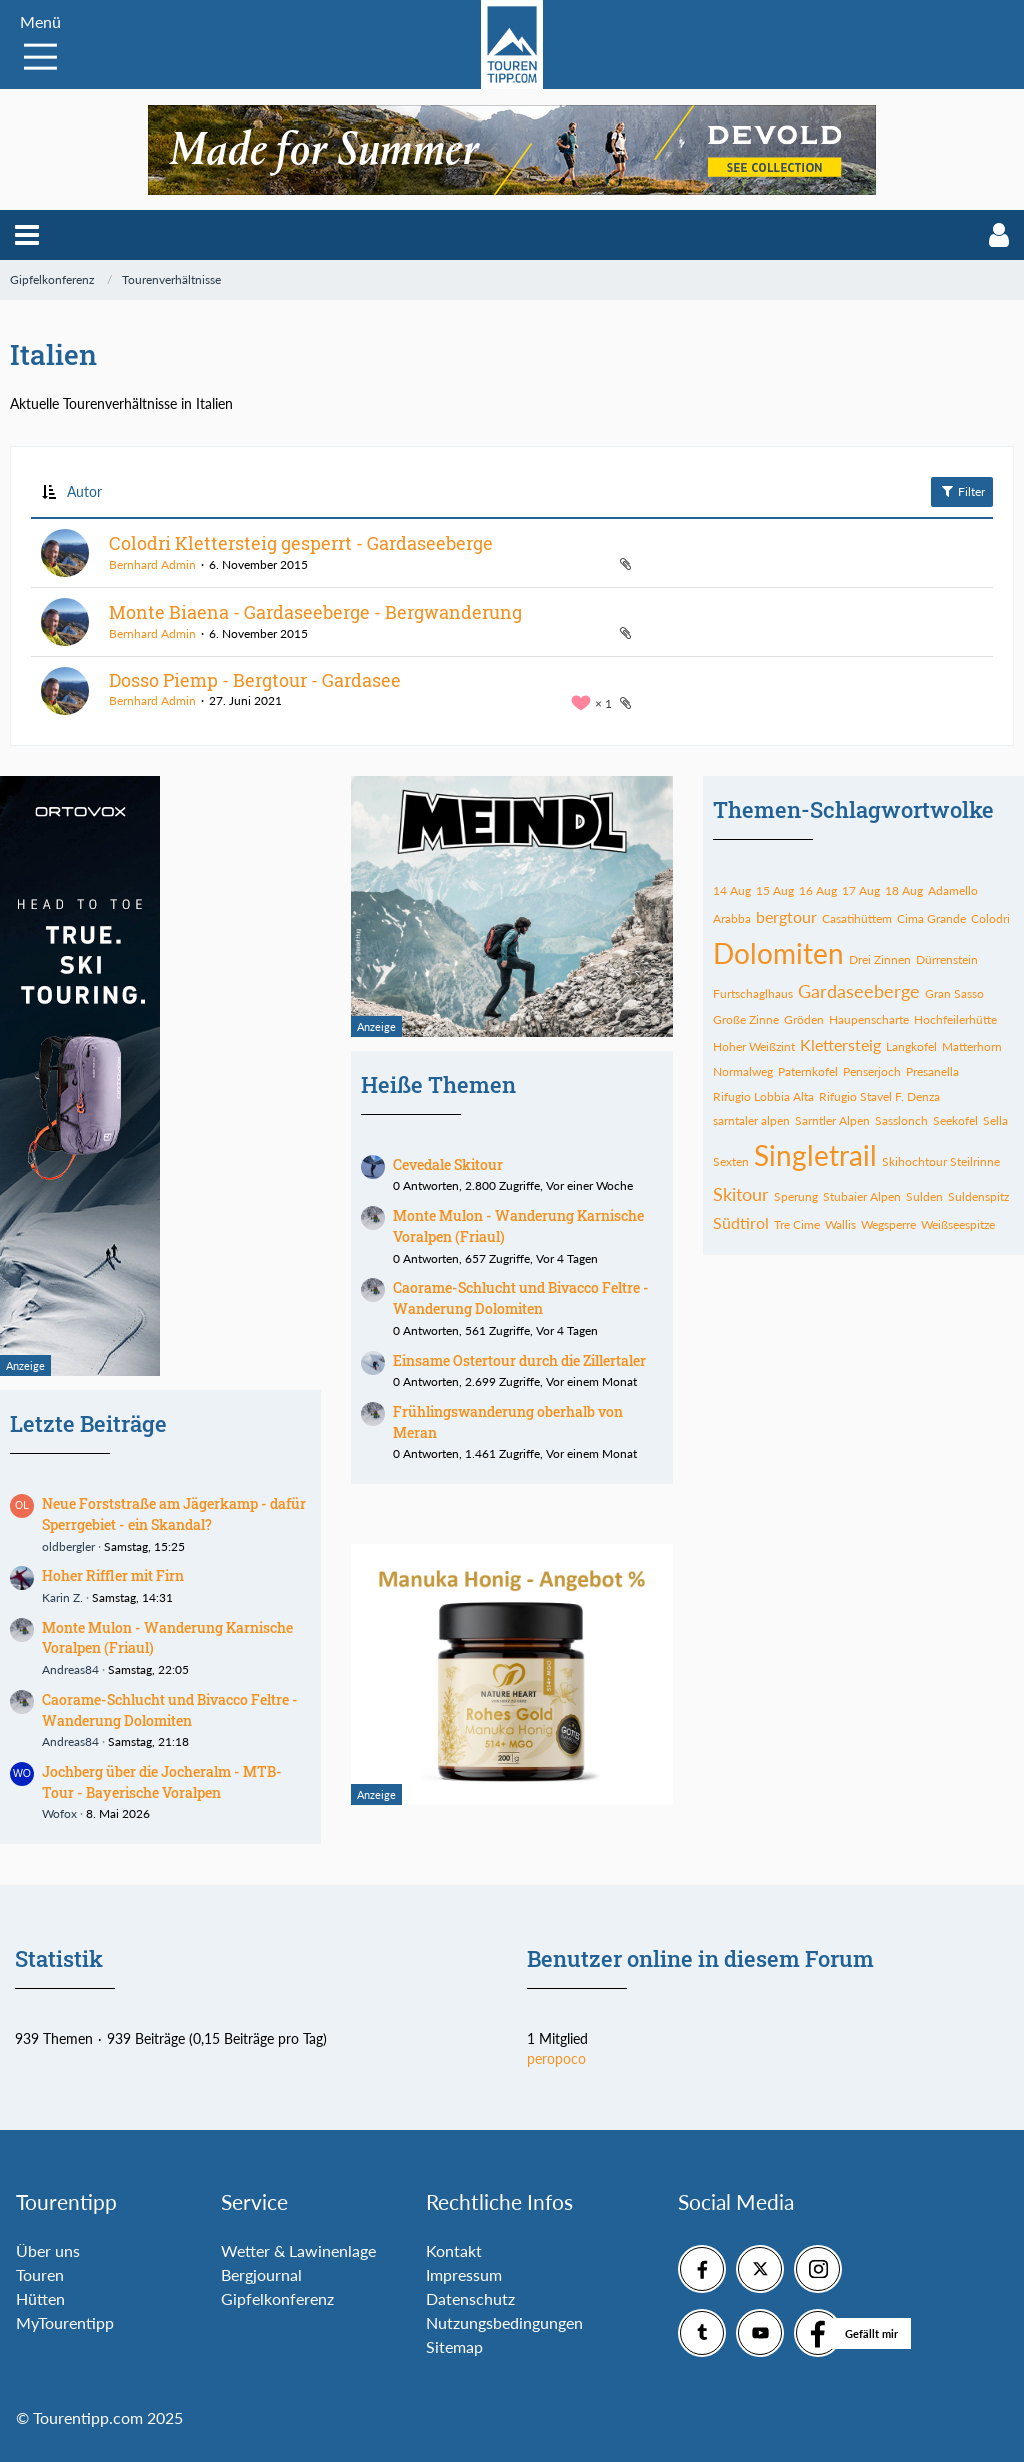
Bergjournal (261, 2274)
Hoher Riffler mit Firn (113, 1575)
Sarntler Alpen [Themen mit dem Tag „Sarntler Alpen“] (832, 1120)
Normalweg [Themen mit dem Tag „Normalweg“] (743, 1071)
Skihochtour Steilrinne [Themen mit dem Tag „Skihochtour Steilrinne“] (941, 1161)
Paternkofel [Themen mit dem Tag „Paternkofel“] (808, 1071)
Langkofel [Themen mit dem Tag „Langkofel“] (911, 1046)
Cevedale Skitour (448, 1164)
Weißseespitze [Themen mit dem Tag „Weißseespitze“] (958, 1224)
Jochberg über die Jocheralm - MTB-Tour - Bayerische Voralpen (162, 1782)
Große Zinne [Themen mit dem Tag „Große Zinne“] (746, 1019)
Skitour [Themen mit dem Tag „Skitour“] (741, 1194)
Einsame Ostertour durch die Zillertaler (519, 1360)
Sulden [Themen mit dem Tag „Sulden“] (924, 1196)
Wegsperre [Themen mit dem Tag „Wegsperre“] (888, 1224)
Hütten (40, 2298)
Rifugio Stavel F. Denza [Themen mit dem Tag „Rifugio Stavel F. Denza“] (879, 1096)
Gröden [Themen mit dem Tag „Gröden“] (804, 1019)
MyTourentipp (65, 2322)
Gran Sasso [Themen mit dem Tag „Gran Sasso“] (954, 993)
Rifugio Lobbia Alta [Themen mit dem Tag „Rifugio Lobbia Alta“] (763, 1096)
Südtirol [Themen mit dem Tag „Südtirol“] (741, 1222)
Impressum (464, 2274)
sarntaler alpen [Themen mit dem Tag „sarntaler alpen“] (751, 1120)
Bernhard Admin (152, 564)
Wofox (59, 1813)
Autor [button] (84, 491)
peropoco (556, 2058)
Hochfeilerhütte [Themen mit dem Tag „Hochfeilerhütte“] (955, 1019)
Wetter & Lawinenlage (298, 2250)
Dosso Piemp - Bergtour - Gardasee (255, 680)
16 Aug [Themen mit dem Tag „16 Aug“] (818, 890)
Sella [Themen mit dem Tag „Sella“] (995, 1120)
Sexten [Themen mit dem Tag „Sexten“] (731, 1161)
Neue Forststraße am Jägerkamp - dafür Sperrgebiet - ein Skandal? (174, 1514)
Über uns (48, 2250)
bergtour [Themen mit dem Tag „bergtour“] (786, 916)
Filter (962, 491)
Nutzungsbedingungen (504, 2322)
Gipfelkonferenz (277, 2298)
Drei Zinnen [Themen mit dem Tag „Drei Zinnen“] (880, 959)
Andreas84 (70, 1669)
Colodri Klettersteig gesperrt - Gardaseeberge (301, 543)
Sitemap (454, 2346)
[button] (27, 235)
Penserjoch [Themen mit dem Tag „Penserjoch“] (872, 1071)
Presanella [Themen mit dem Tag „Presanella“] (932, 1071)
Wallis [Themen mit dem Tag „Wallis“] (840, 1224)
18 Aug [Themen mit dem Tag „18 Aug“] (904, 890)
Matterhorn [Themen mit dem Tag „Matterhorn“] (972, 1046)
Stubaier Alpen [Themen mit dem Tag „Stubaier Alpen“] (862, 1196)
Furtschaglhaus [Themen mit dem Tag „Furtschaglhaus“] (753, 993)
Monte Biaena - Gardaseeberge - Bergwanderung (315, 612)
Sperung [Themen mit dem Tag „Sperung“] (796, 1196)
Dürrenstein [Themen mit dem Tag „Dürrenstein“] (947, 959)
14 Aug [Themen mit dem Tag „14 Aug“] (732, 890)
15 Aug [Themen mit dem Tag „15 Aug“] (775, 890)
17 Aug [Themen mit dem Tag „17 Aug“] (861, 890)
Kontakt (454, 2250)
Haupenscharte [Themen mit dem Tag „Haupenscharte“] (869, 1019)
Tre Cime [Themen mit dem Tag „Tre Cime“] (797, 1224)
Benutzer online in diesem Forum (700, 1958)
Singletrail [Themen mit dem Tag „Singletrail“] (815, 1155)
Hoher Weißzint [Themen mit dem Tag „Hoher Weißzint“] (754, 1046)
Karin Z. (62, 1597)
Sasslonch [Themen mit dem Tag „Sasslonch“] (901, 1120)
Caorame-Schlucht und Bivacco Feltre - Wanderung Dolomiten (170, 1710)
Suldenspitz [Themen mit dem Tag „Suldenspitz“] (978, 1196)
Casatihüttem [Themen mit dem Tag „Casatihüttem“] (857, 918)
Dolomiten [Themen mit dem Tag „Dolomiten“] (778, 953)
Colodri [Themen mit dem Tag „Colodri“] (990, 918)
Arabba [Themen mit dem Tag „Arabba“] (732, 918)
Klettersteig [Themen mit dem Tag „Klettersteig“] (840, 1044)
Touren (40, 2274)
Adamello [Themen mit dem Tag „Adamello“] (953, 890)
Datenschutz (470, 2298)
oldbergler (68, 1546)
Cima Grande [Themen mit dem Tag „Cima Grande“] (931, 918)
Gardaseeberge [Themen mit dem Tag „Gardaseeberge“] (859, 991)
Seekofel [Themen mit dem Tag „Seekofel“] (955, 1120)
